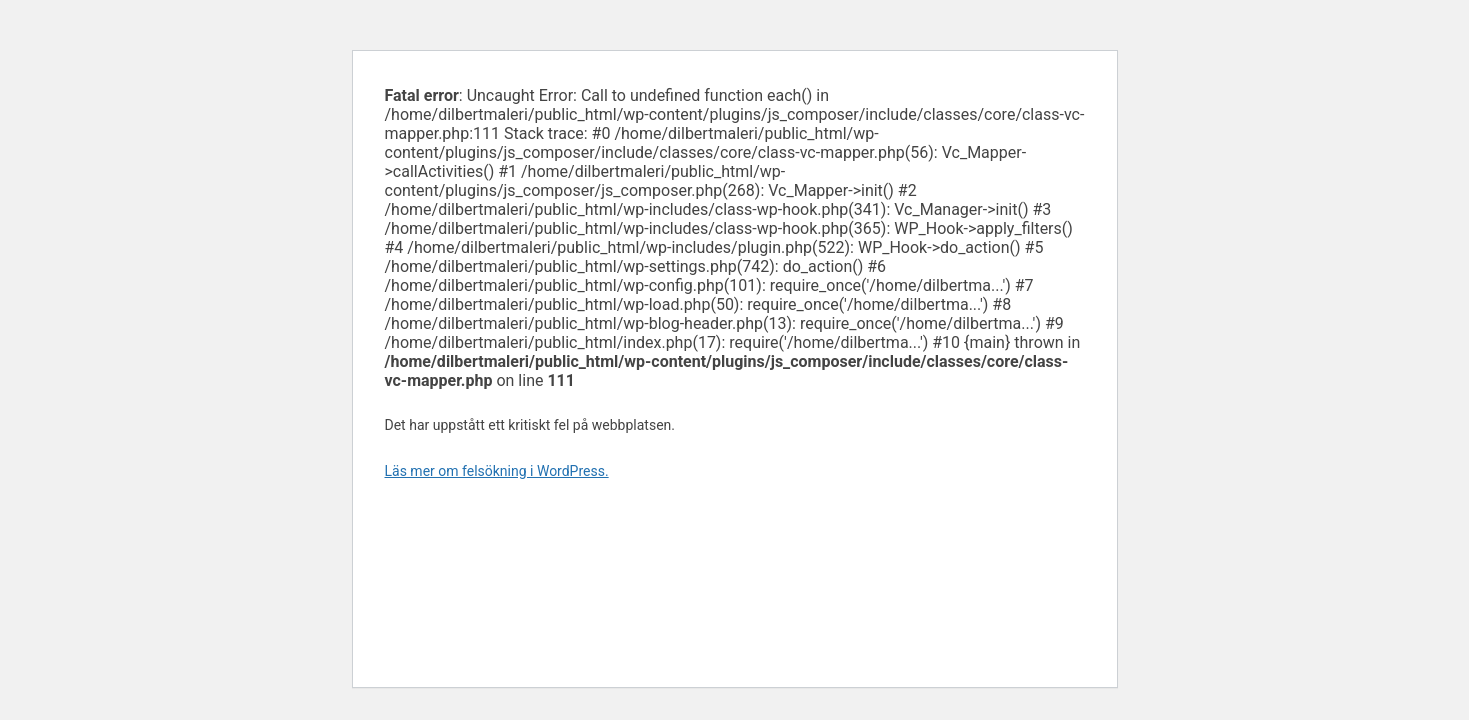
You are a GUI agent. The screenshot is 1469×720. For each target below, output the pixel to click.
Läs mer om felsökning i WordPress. (497, 471)
